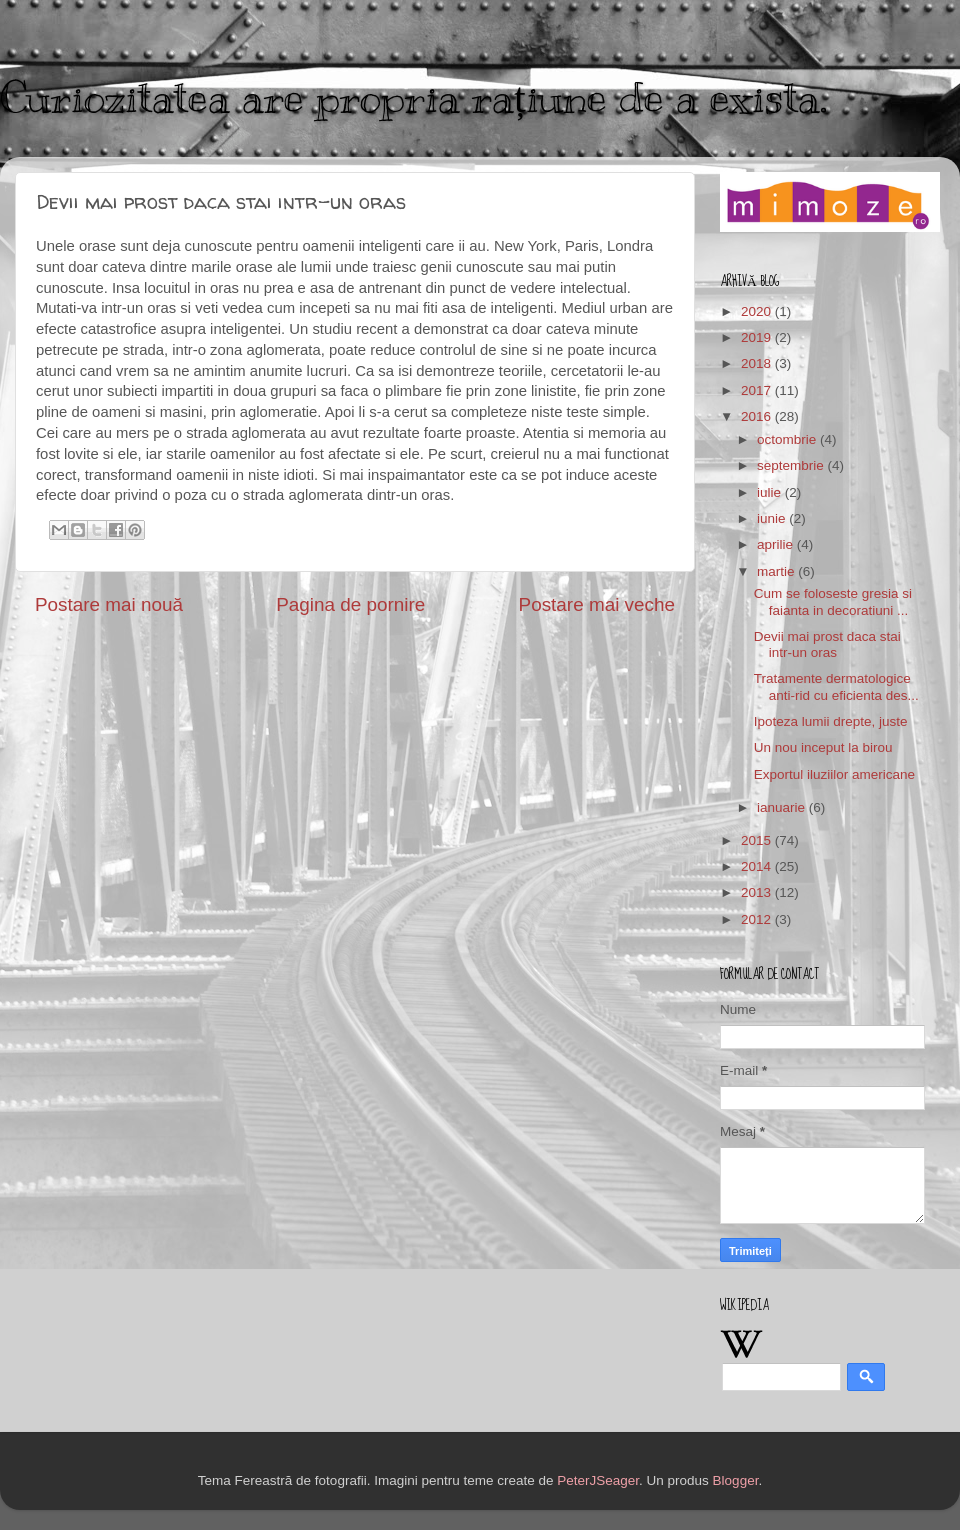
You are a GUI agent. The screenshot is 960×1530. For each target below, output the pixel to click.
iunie (773, 518)
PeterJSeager (598, 1480)
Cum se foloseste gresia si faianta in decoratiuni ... (833, 601)
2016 (758, 416)
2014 (758, 866)
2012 (758, 919)
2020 (758, 311)
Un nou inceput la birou (823, 747)
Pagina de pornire (350, 604)
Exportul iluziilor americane (834, 774)
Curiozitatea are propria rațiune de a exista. (413, 98)
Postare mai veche (597, 604)
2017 (758, 390)
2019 (758, 337)
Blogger (736, 1480)
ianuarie (783, 807)
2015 (758, 840)
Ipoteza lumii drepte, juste (831, 721)
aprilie (777, 544)
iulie (771, 492)
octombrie (788, 439)
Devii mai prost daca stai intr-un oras (827, 644)
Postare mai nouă (109, 604)
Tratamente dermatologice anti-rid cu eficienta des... (836, 686)
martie (777, 571)
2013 (758, 892)
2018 (758, 363)
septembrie (792, 465)
